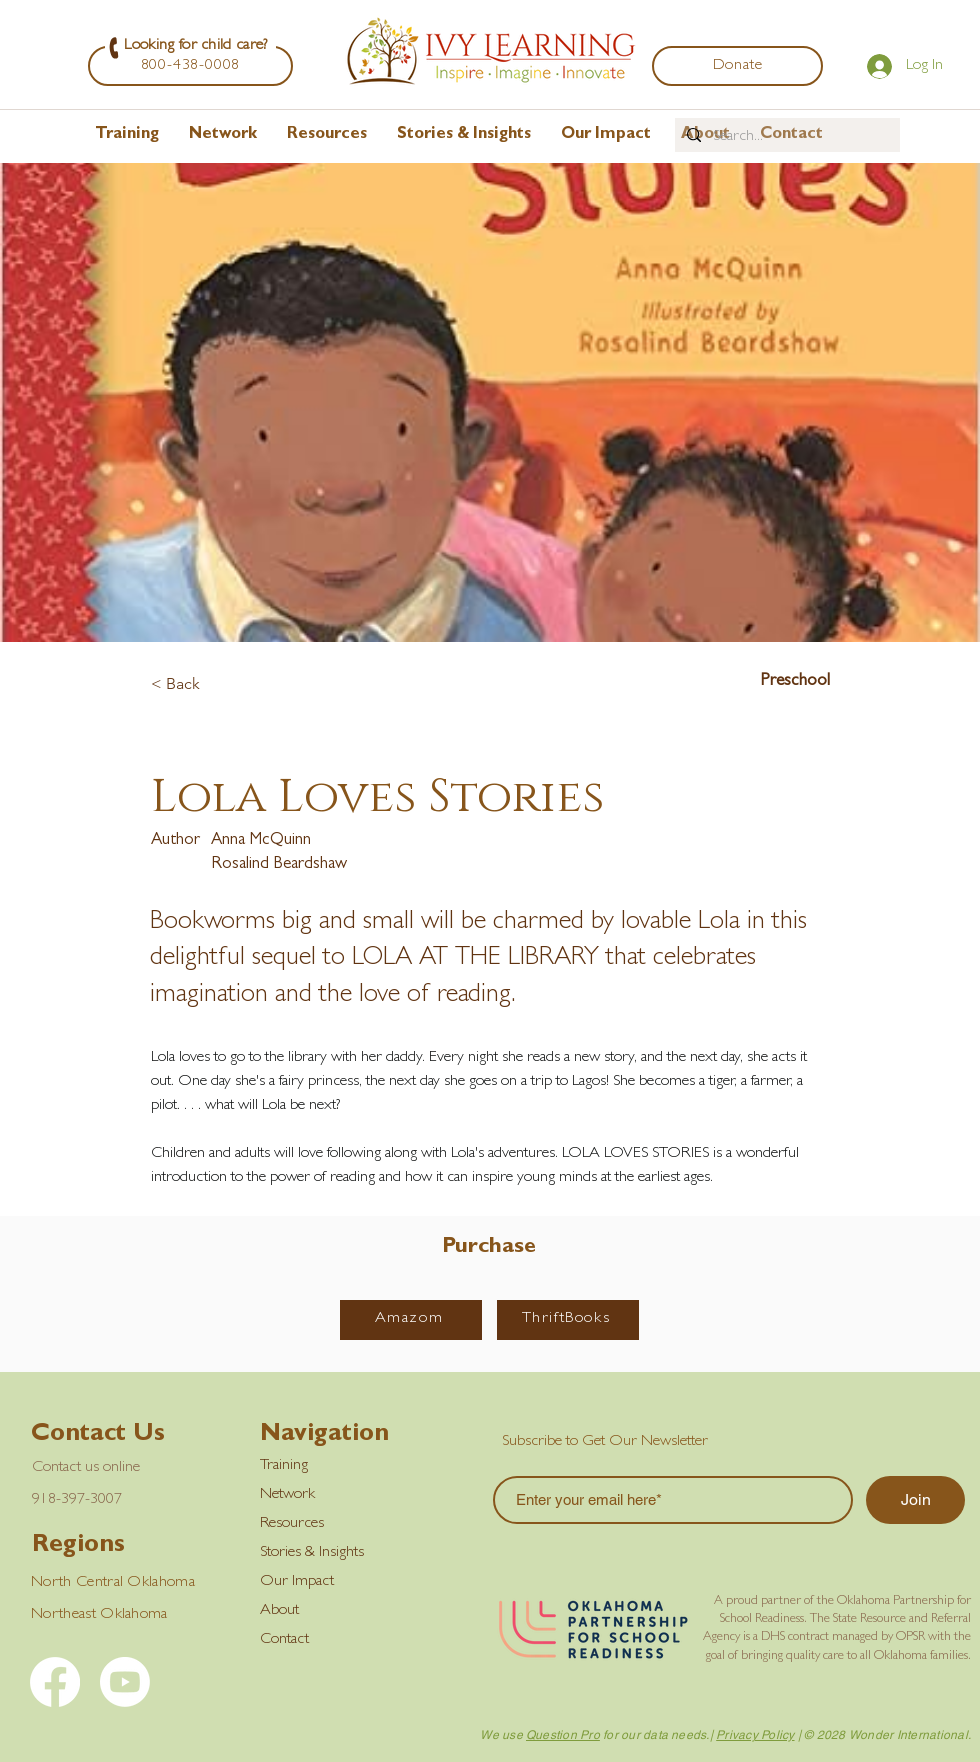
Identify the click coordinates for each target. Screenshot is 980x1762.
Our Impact (297, 1582)
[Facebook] (55, 1682)
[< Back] (217, 684)
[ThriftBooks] (568, 1320)
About (279, 1611)
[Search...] (785, 137)
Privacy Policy (755, 1735)
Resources (292, 1524)
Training (284, 1466)
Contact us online (86, 1468)
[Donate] (737, 66)
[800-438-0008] (190, 66)
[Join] (915, 1500)
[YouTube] (125, 1682)
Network (287, 1495)
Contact (284, 1640)
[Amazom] (411, 1320)
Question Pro (563, 1735)
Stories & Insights (312, 1553)
